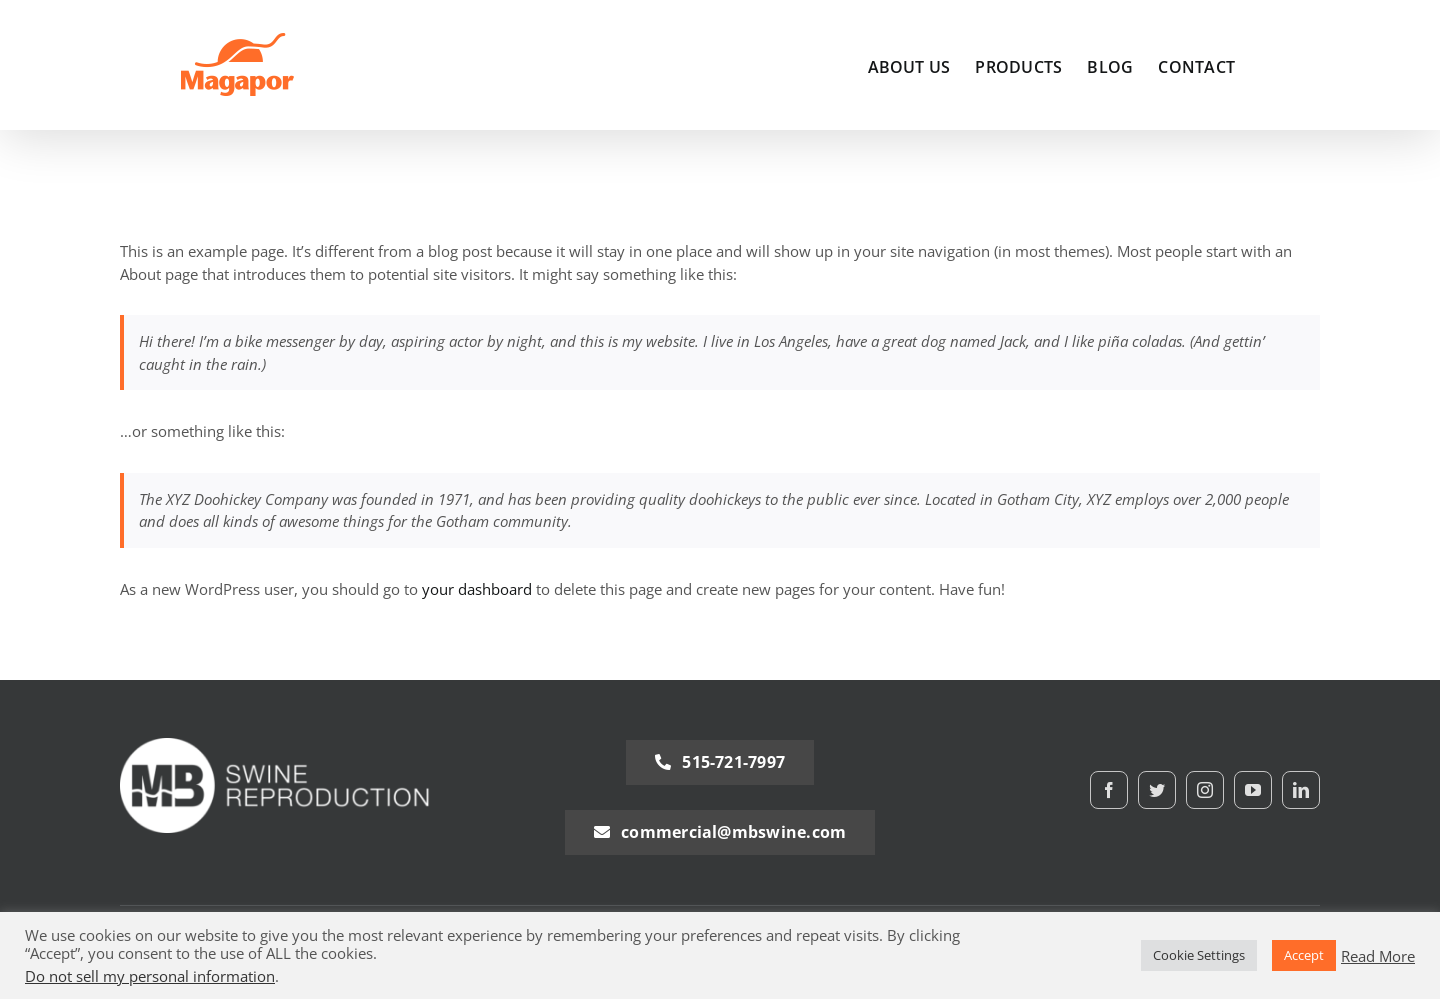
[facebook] (1109, 790)
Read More (1378, 956)
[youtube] (1253, 790)
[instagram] (1205, 790)
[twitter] (1157, 790)
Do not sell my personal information (150, 976)
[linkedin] (1301, 790)
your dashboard (477, 589)
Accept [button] (1304, 955)
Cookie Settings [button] (1199, 955)
